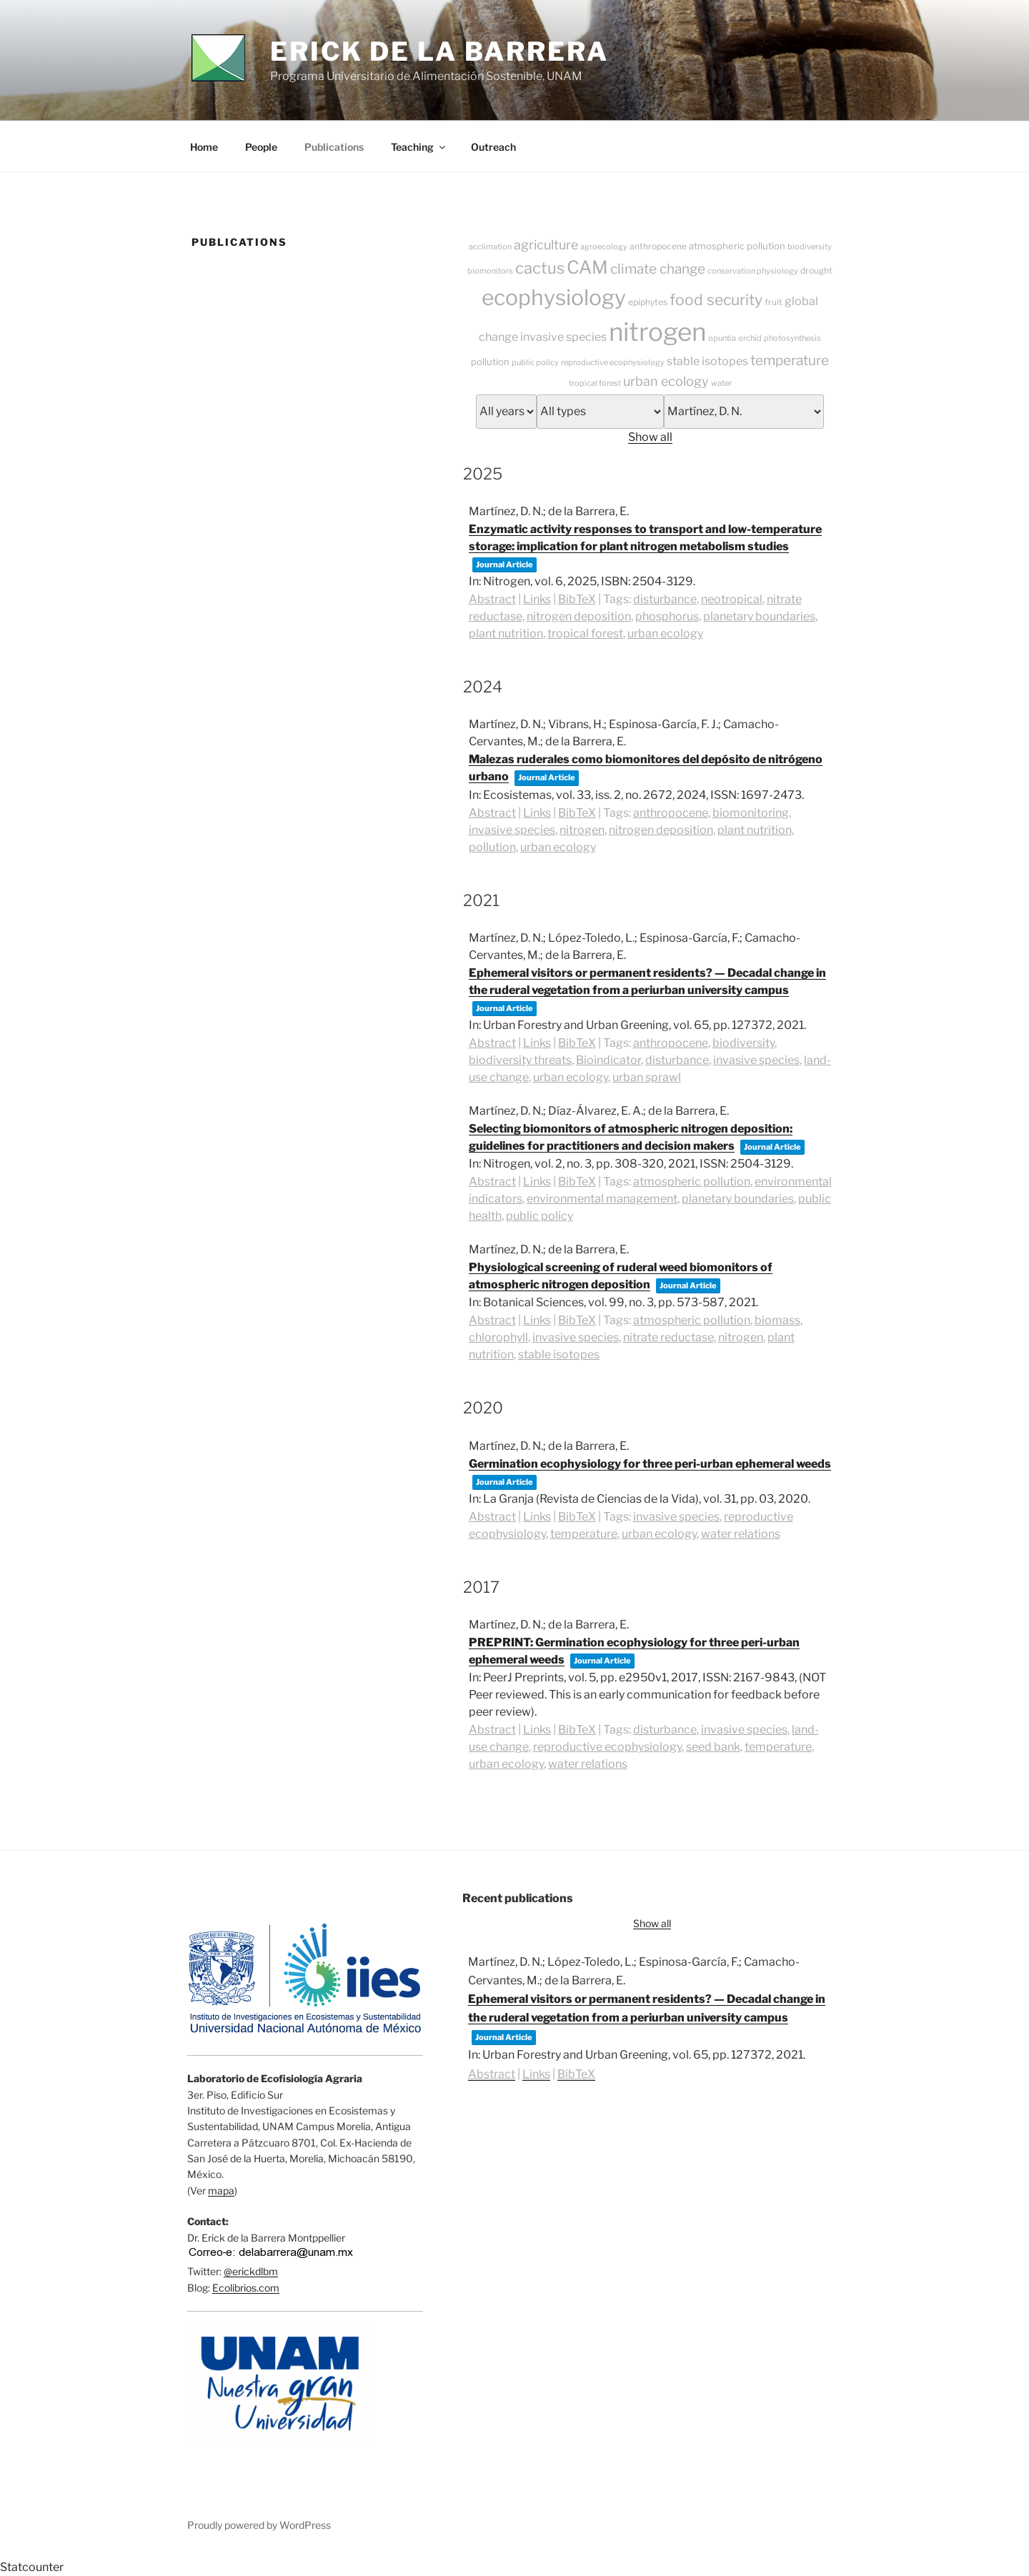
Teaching (419, 147)
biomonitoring (750, 813)
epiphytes (647, 302)
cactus (540, 268)
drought (816, 270)
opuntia (722, 338)
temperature (789, 360)
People (261, 147)
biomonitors (490, 271)
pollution (490, 361)
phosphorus (667, 616)
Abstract (492, 599)
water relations (740, 1534)
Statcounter (32, 2567)
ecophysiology (554, 297)
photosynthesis (792, 338)
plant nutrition (506, 633)
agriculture (546, 244)
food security (716, 300)
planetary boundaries (759, 616)
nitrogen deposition (579, 616)
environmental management (602, 1198)
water (721, 383)
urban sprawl (646, 1077)
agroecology (603, 247)
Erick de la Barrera (439, 51)
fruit (773, 302)
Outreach (493, 147)
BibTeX (577, 599)
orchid (750, 338)
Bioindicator (608, 1060)
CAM (587, 267)
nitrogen (657, 332)
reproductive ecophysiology (613, 362)
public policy (535, 362)
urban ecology (666, 381)
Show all (650, 437)
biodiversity (809, 247)
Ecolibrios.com (245, 2288)
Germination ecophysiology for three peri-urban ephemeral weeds (650, 1464)
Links (537, 599)
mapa (221, 2190)
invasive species (563, 337)
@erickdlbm (251, 2271)
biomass (777, 1320)
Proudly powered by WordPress (259, 2525)
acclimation (490, 247)
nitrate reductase (668, 1337)
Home (204, 147)
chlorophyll (498, 1337)
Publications (334, 147)
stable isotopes (707, 361)
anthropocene (658, 246)
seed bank (713, 1747)
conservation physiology (752, 271)
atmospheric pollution (737, 246)
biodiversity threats (520, 1060)
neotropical (731, 599)
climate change (657, 269)
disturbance (665, 599)
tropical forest (595, 383)
